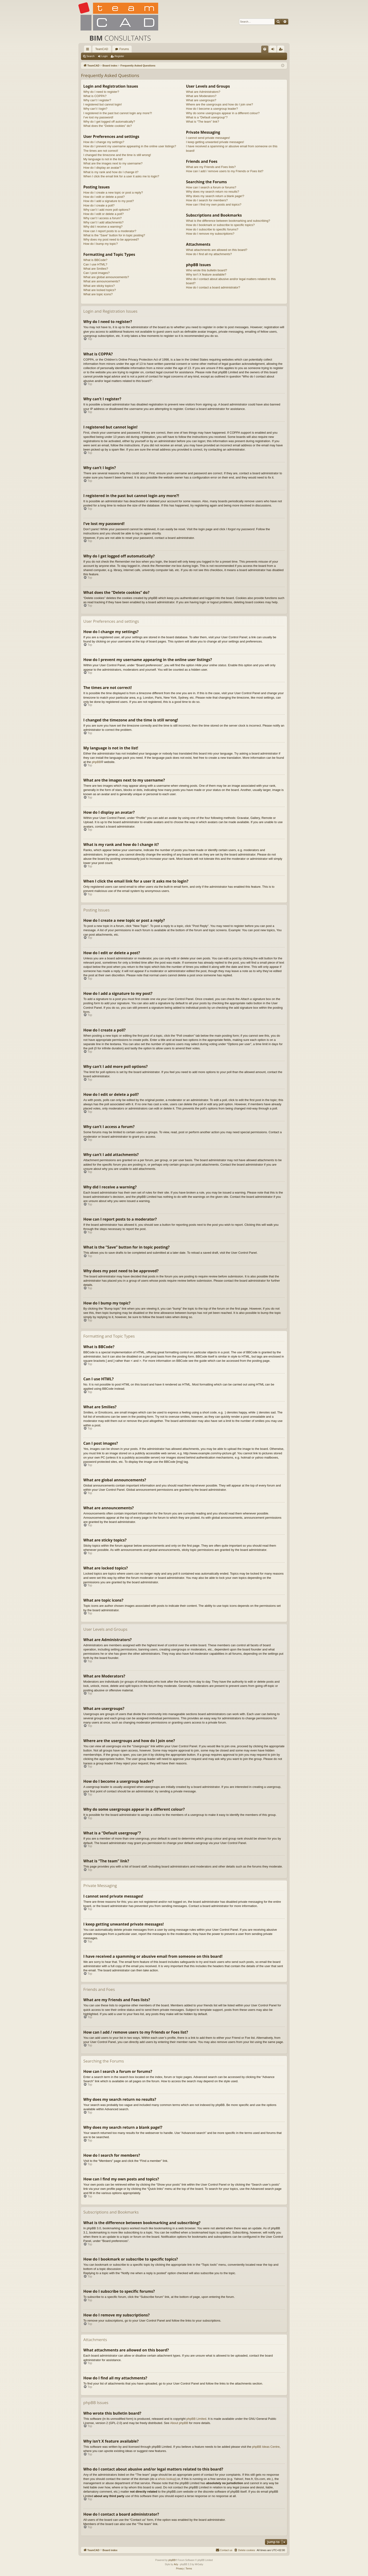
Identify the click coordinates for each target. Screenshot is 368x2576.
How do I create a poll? (99, 205)
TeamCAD (101, 49)
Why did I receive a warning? (103, 226)
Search (90, 56)
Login (104, 56)
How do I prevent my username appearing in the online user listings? (129, 146)
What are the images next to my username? (112, 163)
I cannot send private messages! (208, 138)
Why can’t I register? (97, 100)
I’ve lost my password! (98, 117)
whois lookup (166, 2479)
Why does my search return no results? (212, 191)
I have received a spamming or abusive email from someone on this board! (231, 148)
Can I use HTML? (95, 264)
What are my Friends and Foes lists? (211, 167)
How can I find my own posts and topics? (214, 204)
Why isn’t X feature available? (206, 274)
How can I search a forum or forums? (211, 187)
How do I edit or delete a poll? (103, 214)
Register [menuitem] (281, 50)
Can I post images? (96, 273)
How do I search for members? (207, 200)
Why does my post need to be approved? (111, 239)
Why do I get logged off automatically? (109, 121)
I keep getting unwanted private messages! (215, 142)
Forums (124, 49)
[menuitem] (264, 49)
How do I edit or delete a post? (104, 196)
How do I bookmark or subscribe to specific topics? (220, 225)
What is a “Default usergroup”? (207, 117)
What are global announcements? (106, 277)
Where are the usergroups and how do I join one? (219, 104)
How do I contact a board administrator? (213, 287)
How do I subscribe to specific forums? (212, 229)
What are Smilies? (95, 268)
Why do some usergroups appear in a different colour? (223, 113)
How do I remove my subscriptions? (210, 233)
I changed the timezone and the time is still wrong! (117, 155)
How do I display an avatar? (102, 167)
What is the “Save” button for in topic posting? (114, 235)
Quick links (88, 50)
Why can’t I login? (95, 108)
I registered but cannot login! (102, 104)
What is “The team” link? (202, 121)
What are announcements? (101, 281)
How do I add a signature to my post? (108, 201)
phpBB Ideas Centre (266, 2446)
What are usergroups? (201, 100)
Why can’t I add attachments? (103, 222)
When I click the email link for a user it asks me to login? (121, 176)
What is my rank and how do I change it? (110, 172)
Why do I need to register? (101, 91)
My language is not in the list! (103, 159)
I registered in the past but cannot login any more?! (117, 113)
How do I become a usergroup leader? (212, 108)
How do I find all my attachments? (209, 254)
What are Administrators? (203, 91)
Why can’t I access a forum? (102, 218)
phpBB (96, 762)
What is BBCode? (95, 260)
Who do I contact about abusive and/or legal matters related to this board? (231, 281)
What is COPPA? (95, 96)
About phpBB (179, 2423)
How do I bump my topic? (100, 243)
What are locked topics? (99, 290)
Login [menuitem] (273, 50)
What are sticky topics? (99, 286)
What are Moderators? (201, 96)
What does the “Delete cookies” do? (107, 126)
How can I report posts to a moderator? (109, 231)
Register (119, 56)
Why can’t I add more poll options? (106, 209)
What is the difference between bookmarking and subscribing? (228, 220)
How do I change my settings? (103, 142)
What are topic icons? (98, 294)
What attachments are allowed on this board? (216, 250)
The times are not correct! (100, 150)
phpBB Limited (196, 2418)
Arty (176, 2564)
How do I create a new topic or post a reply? (113, 192)
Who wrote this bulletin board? (206, 270)
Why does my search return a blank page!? (215, 196)
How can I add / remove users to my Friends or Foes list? (224, 171)
